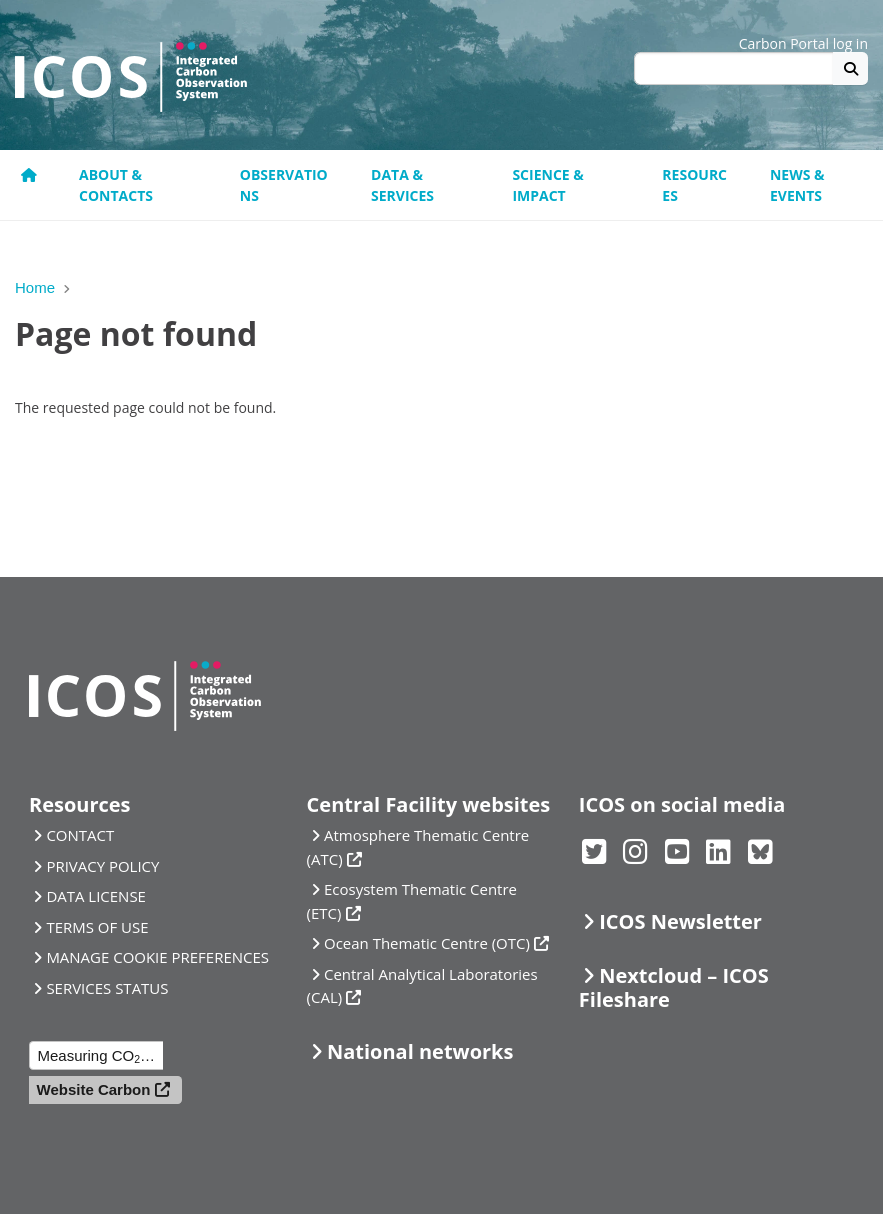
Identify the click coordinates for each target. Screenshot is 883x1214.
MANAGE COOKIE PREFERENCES (157, 957)
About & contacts (116, 185)
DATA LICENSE (96, 896)
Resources (694, 185)
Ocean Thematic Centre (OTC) (427, 943)
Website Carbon (94, 1089)
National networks (420, 1051)
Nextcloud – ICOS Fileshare (674, 987)
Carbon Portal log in (803, 43)
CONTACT (80, 835)
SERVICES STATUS (107, 988)
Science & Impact (547, 185)
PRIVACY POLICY (102, 866)
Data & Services (402, 185)
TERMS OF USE (97, 927)
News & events (797, 185)
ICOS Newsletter (680, 921)
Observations (284, 185)
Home (35, 287)
